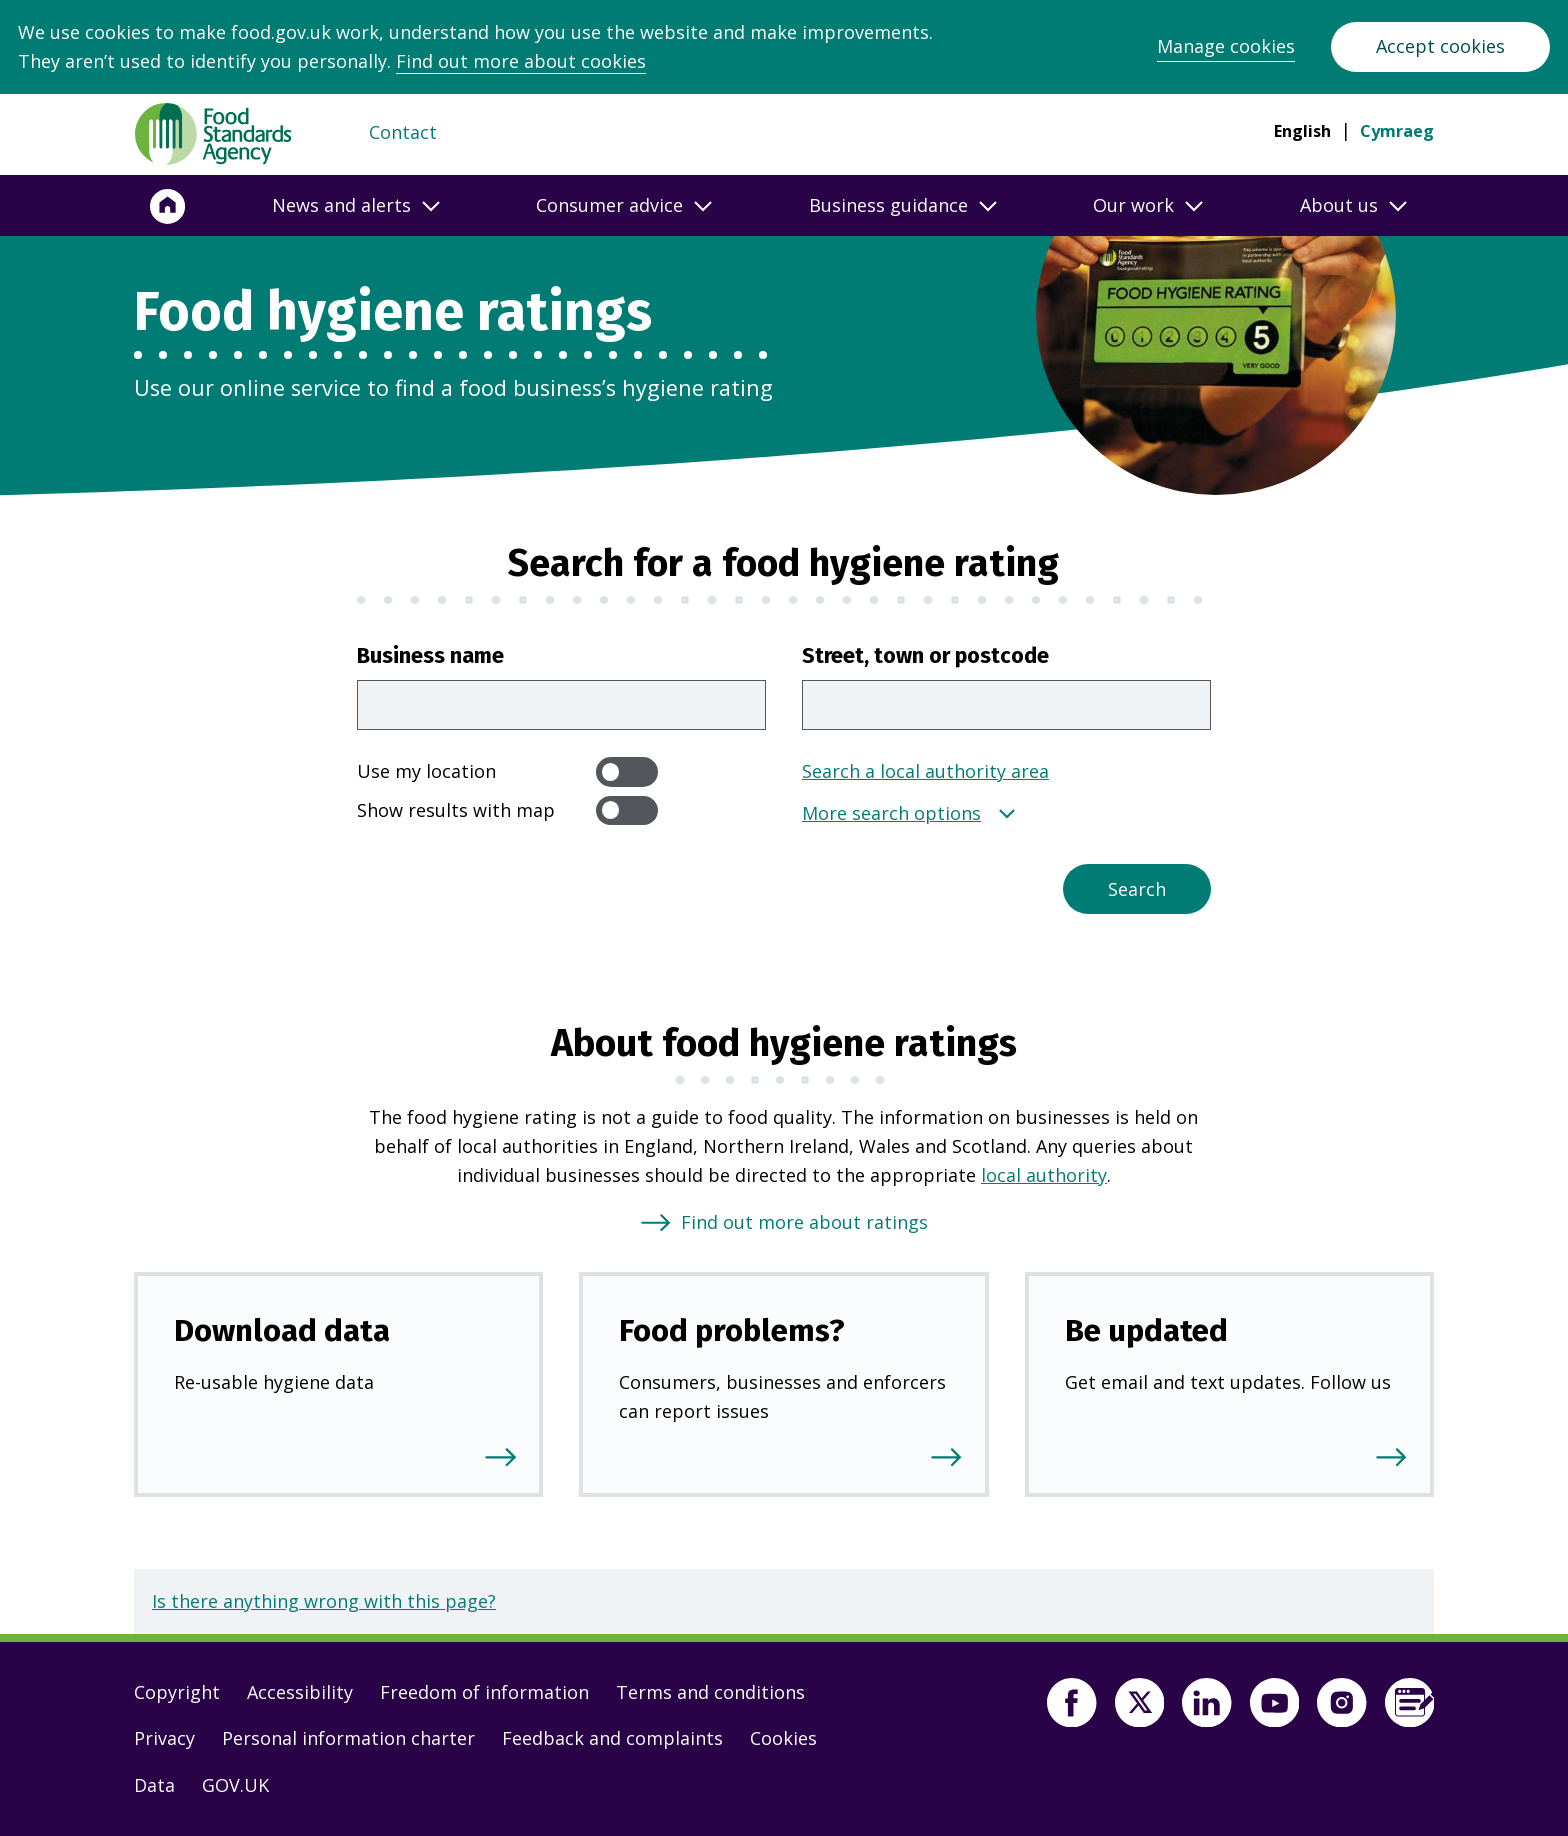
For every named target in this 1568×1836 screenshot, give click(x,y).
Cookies (783, 1738)
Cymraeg (1397, 131)
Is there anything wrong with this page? (324, 1601)
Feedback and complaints (612, 1738)
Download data (282, 1330)
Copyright (177, 1692)
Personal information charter (348, 1738)
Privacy (164, 1738)
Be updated (1146, 1330)
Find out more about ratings (804, 1222)
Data (154, 1785)
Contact (403, 132)
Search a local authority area (925, 771)
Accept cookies (1440, 46)
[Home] (168, 206)
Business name (430, 656)
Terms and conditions (710, 1692)
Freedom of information (484, 1692)
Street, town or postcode (925, 656)
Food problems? (732, 1330)
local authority (1044, 1175)
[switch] (627, 771)
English (1302, 131)
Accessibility (300, 1692)
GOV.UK (235, 1785)
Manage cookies (1226, 46)
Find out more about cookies (521, 61)
